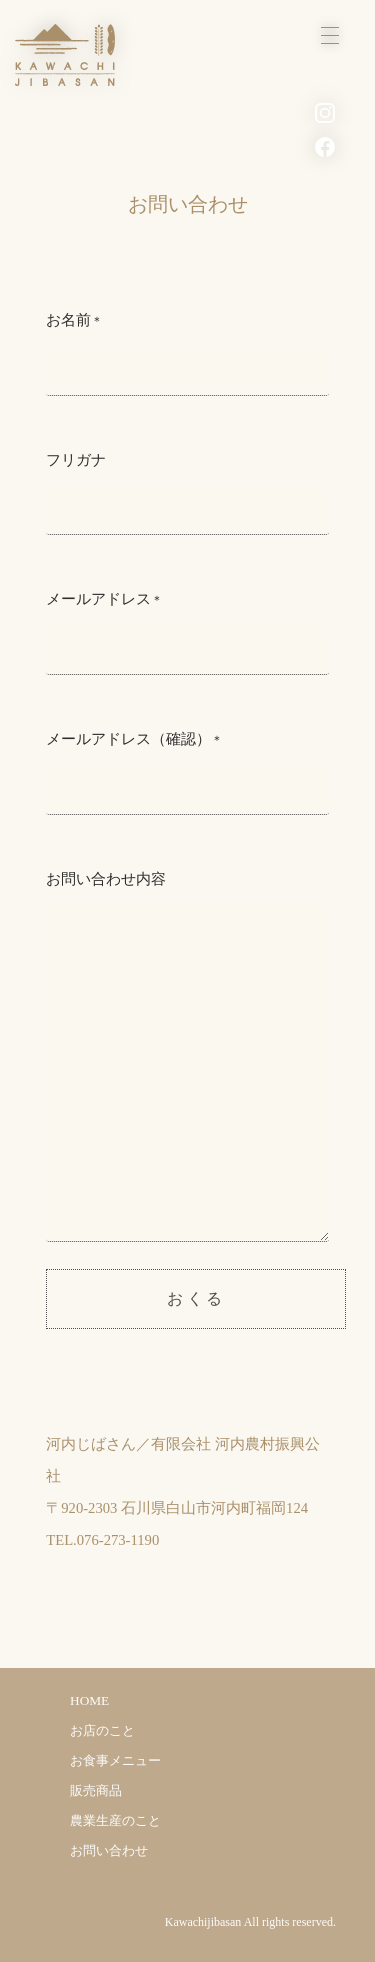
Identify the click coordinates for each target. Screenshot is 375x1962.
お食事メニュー (115, 1760)
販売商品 (96, 1790)
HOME (89, 1700)
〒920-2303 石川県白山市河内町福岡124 (177, 1508)
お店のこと (102, 1730)
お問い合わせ (109, 1850)
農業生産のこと (115, 1820)
